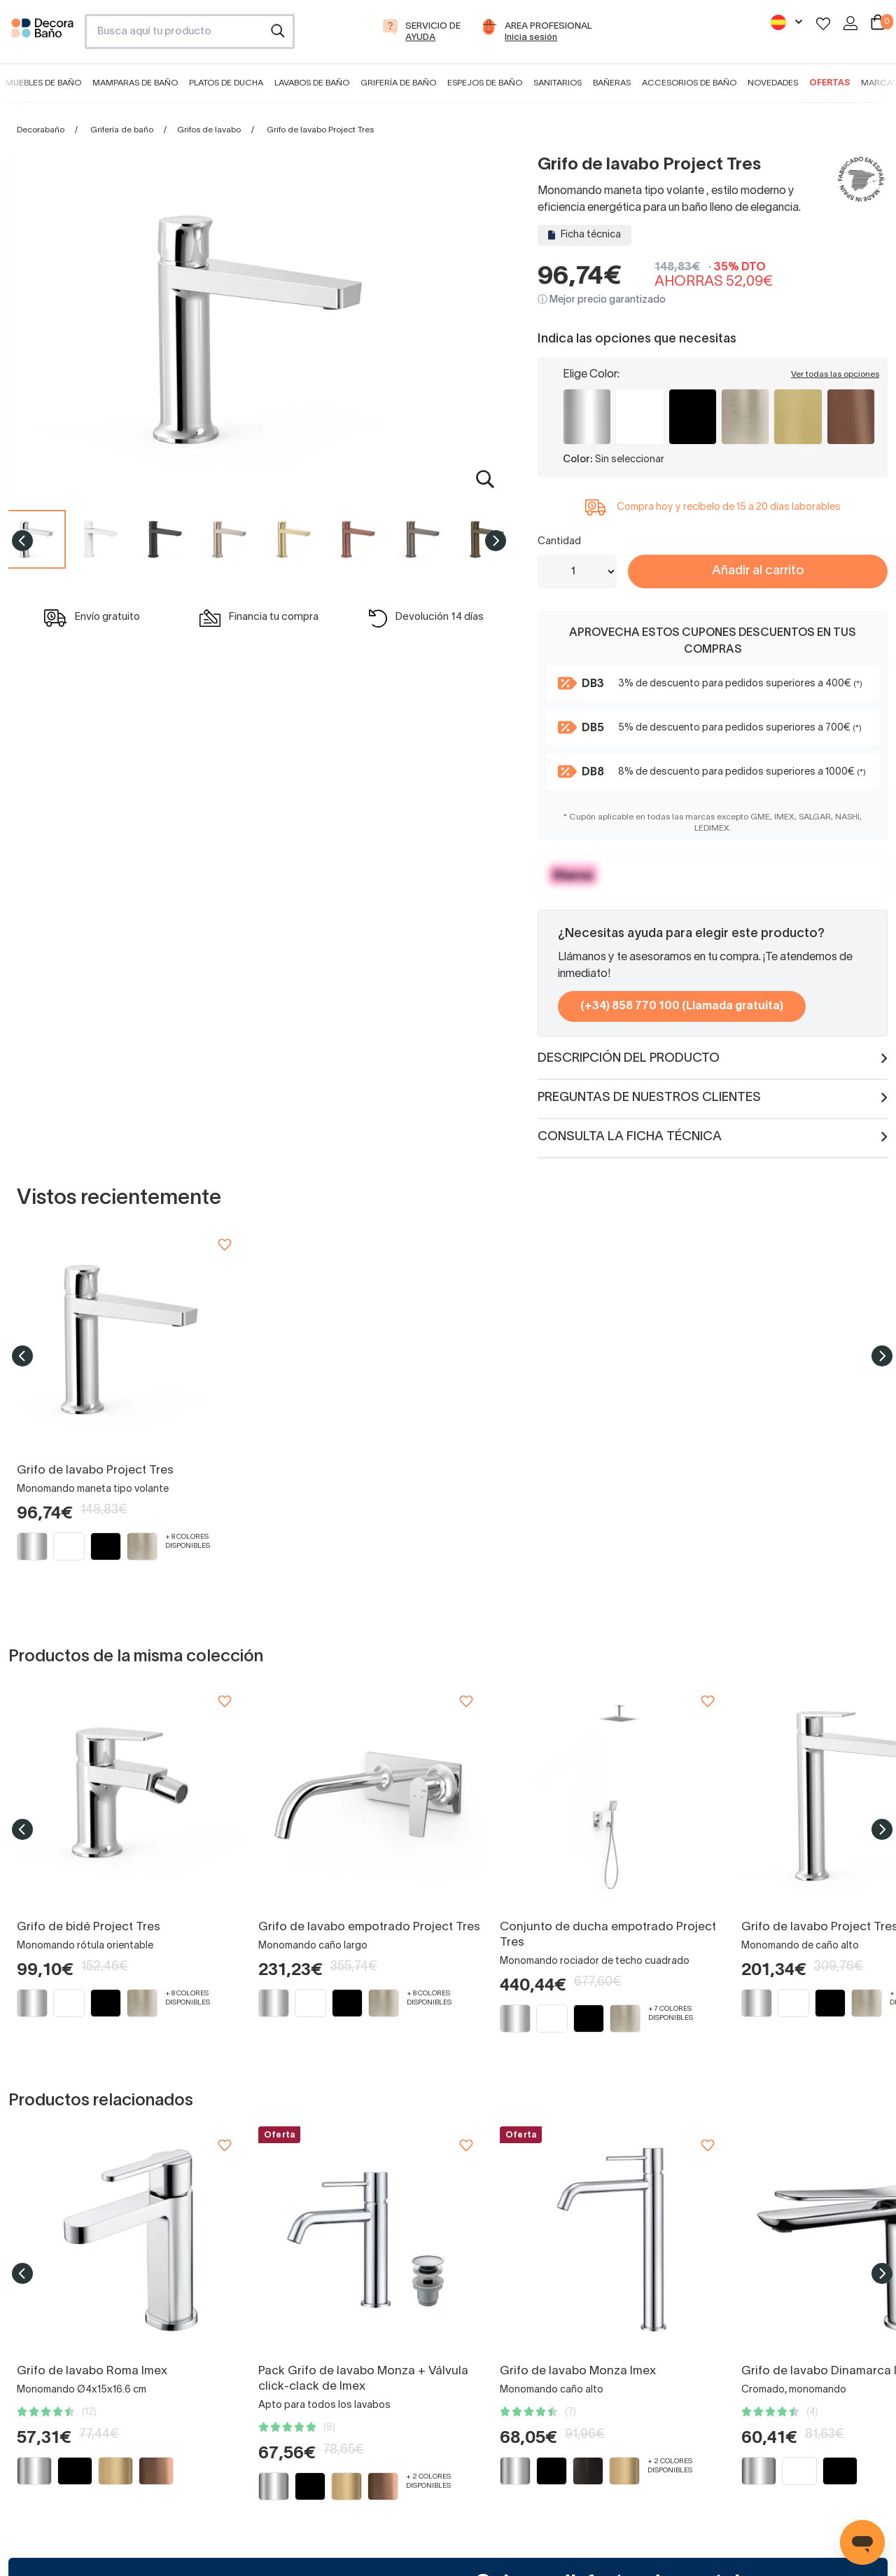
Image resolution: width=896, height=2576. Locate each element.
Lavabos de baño (311, 83)
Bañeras (612, 83)
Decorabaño (40, 130)
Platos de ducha (226, 83)
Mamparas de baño (135, 83)
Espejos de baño (484, 83)
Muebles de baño (43, 83)
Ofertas (829, 83)
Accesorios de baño (689, 83)
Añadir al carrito (758, 571)
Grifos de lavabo (209, 130)
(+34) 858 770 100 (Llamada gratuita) (681, 1006)
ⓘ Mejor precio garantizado (602, 300)
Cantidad (559, 541)
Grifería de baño (398, 83)
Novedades (773, 83)
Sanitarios (557, 83)
